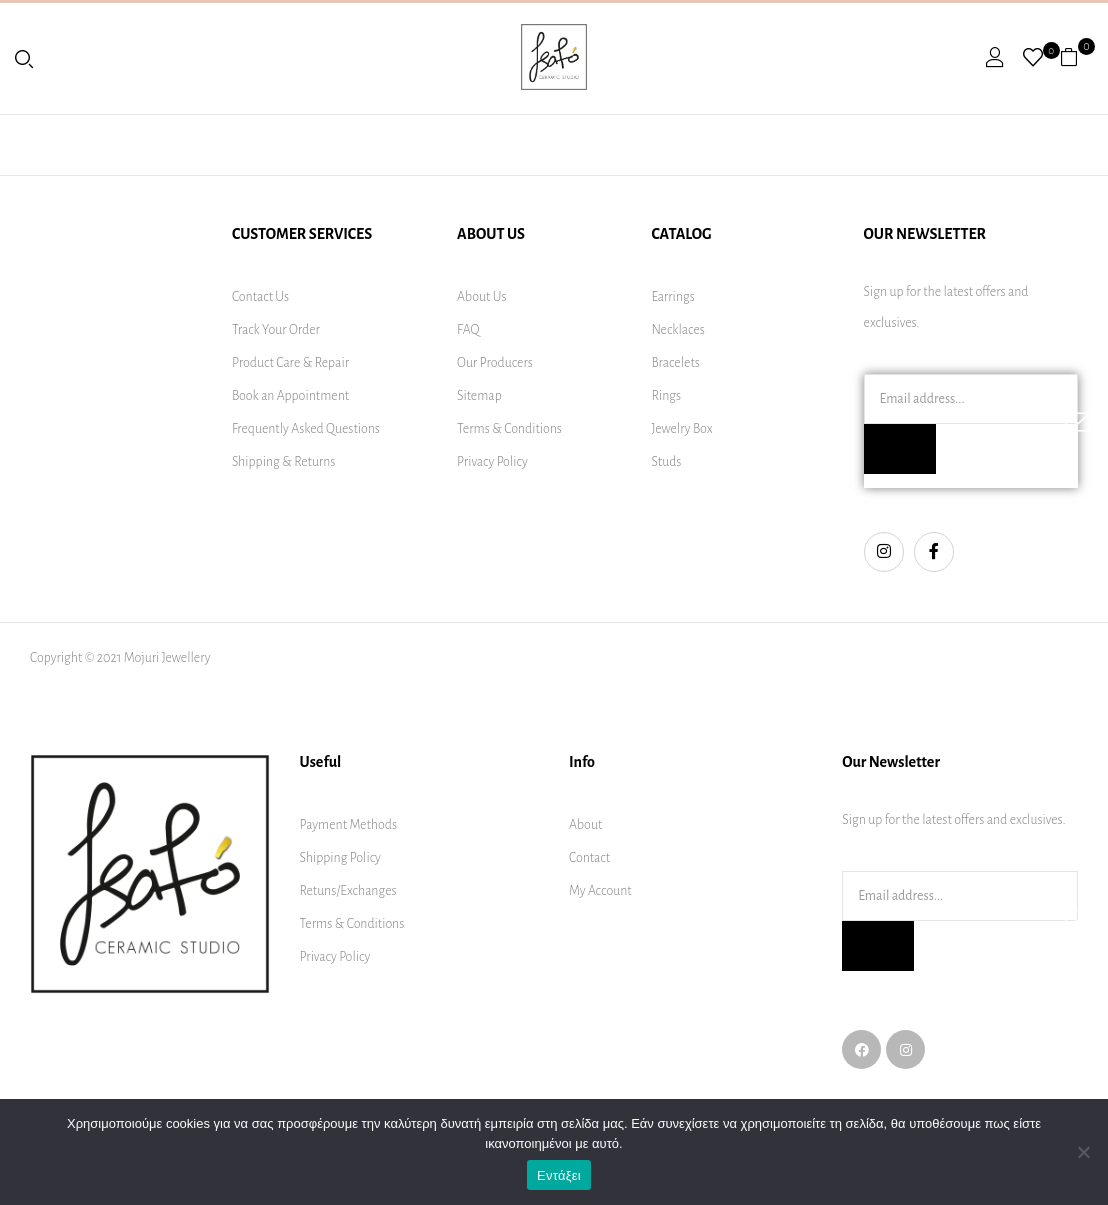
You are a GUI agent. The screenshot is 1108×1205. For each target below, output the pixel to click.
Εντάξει (559, 1175)
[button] (1076, 57)
